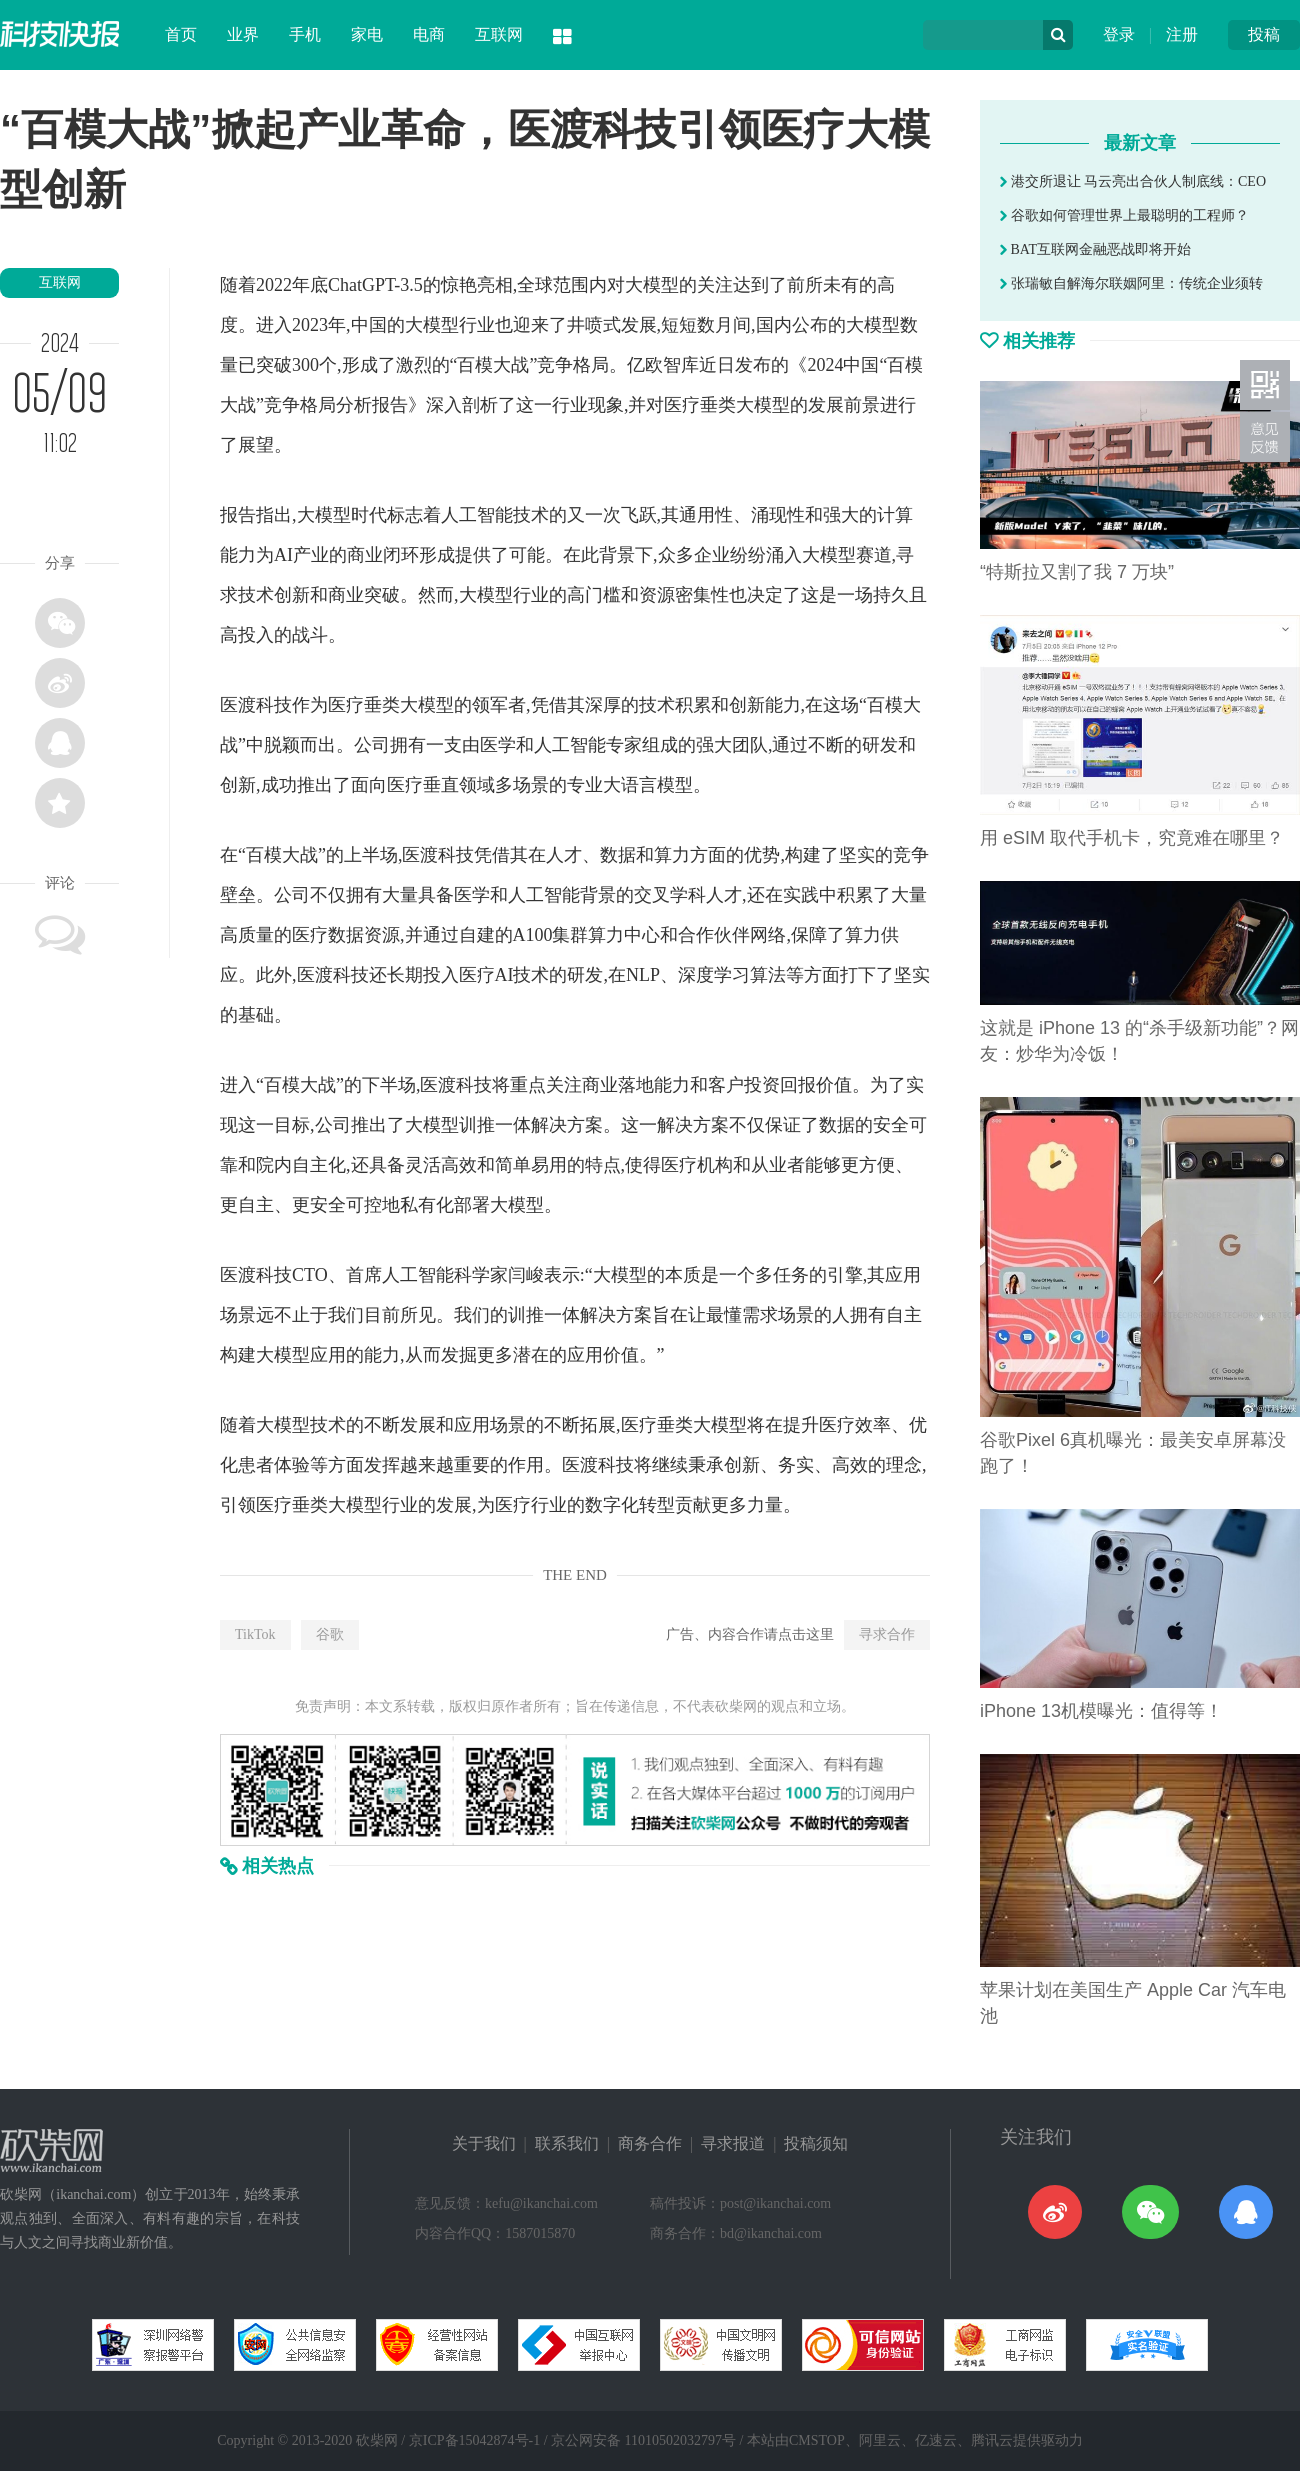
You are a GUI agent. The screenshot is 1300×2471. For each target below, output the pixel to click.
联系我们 (567, 2143)
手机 (305, 34)
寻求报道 (733, 2143)
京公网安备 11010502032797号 (643, 2440)
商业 (365, 555)
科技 (274, 705)
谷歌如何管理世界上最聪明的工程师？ (1124, 215)
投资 (762, 1085)
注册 (1182, 34)
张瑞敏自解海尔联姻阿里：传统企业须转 (1131, 283)
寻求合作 (887, 1634)
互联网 (499, 34)
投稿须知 (816, 2143)
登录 (1119, 34)
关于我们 (484, 2143)
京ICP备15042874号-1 (474, 2440)
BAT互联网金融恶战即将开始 (1095, 249)
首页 (181, 34)
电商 (429, 34)
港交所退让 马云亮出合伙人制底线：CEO (1133, 181)
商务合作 (650, 2143)
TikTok (255, 1634)
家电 (367, 34)
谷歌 (330, 1634)
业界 (243, 34)
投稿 (1264, 34)
